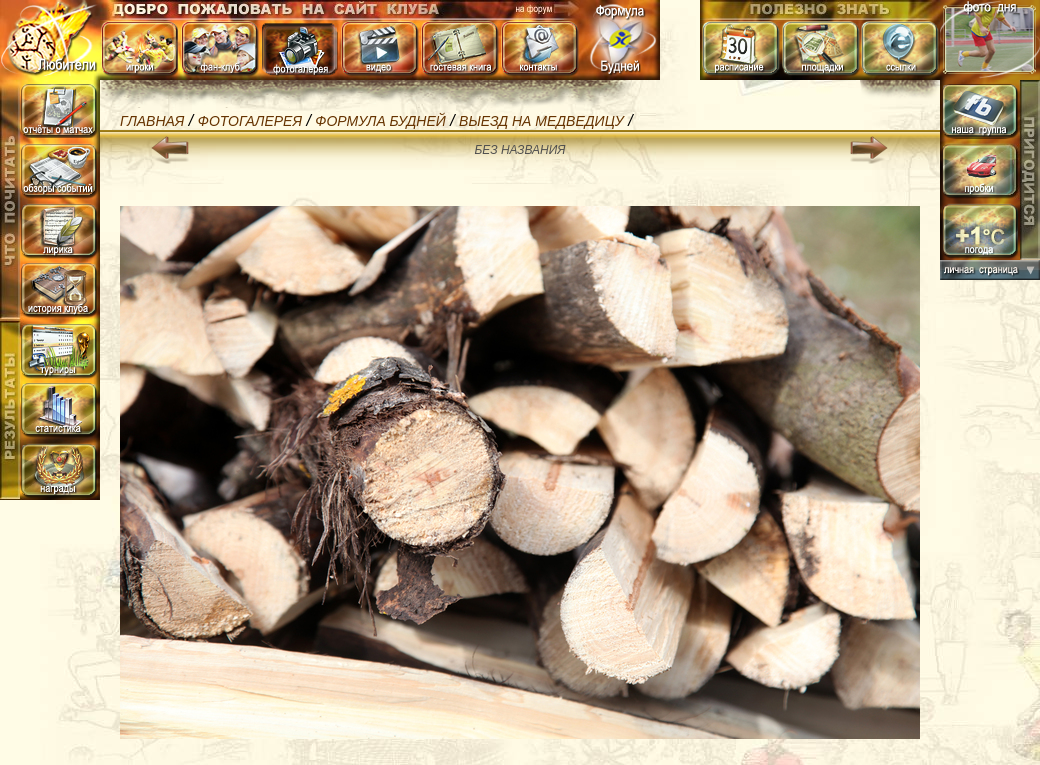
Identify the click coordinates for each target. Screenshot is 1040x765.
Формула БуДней (380, 121)
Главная (152, 121)
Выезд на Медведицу (541, 121)
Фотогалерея (250, 121)
